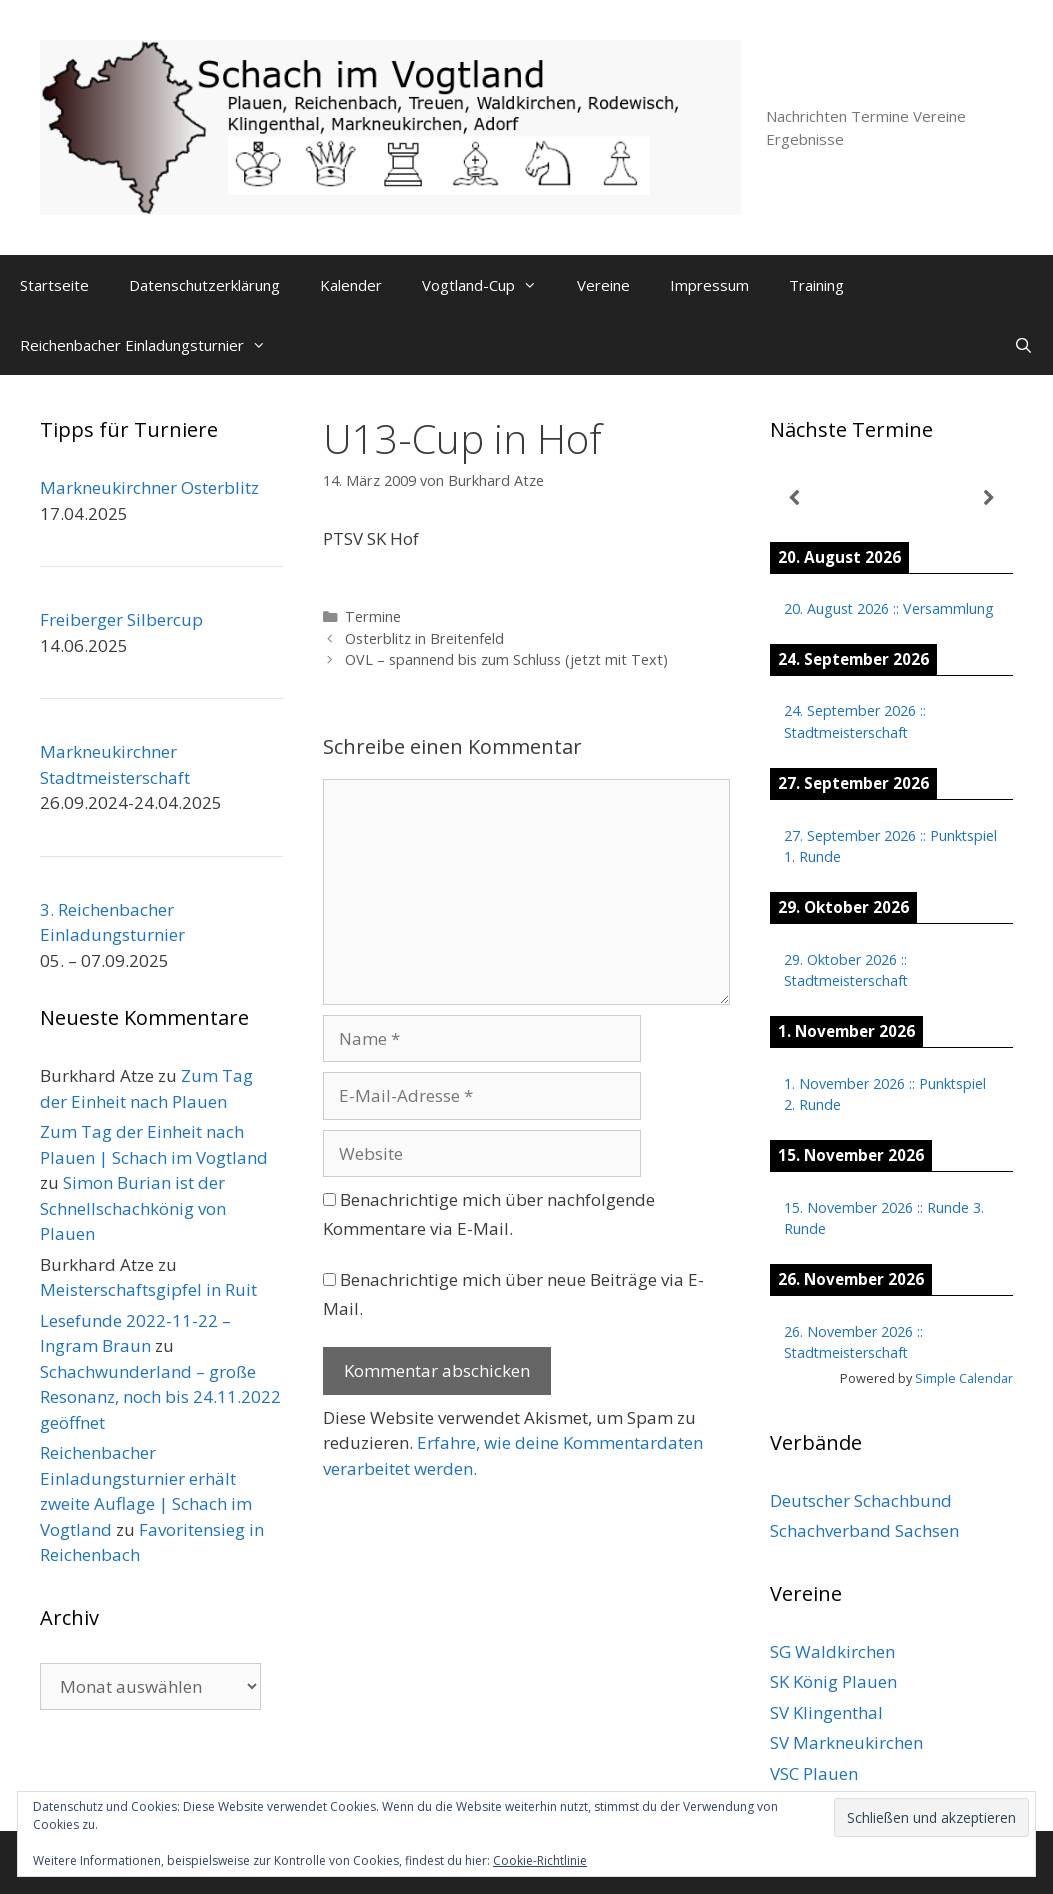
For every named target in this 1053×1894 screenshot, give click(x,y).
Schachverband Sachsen (864, 1530)
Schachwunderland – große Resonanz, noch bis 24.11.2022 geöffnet (160, 1397)
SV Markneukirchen (846, 1742)
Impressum (709, 285)
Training (816, 285)
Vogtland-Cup (489, 285)
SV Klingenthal (826, 1712)
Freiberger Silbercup (121, 619)
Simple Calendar (964, 1378)
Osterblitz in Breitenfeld (424, 638)
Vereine (603, 285)
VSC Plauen (814, 1773)
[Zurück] (794, 498)
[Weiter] (988, 498)
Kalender (351, 285)
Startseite (54, 285)
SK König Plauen (833, 1681)
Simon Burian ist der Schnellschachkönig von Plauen (133, 1208)
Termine (373, 616)
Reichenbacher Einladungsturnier (153, 345)
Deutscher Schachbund (861, 1500)
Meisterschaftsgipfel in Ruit (148, 1289)
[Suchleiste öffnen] (1023, 345)
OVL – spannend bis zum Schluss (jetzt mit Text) (506, 659)
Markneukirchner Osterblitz (149, 487)
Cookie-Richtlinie (540, 1860)
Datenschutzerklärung (204, 285)
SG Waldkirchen (832, 1651)
